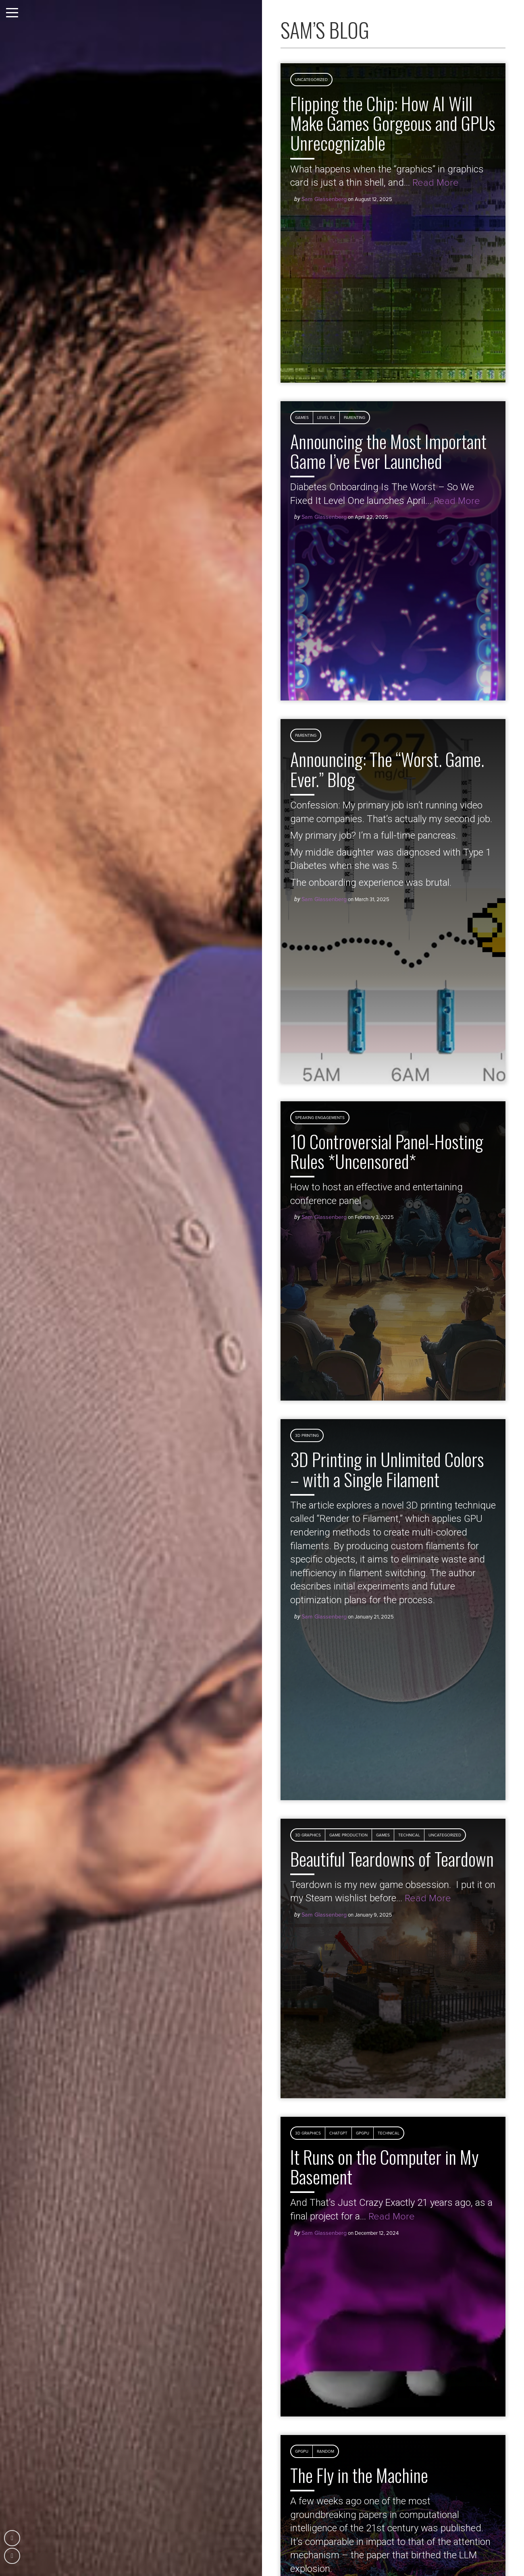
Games (302, 417)
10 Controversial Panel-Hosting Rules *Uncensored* (386, 1151)
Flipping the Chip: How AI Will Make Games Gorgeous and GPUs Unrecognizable (392, 123)
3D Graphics (308, 1835)
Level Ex (326, 417)
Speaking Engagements (320, 1117)
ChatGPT (338, 2133)
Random (325, 2451)
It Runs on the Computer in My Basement (384, 2166)
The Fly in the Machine (359, 2475)
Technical (409, 1835)
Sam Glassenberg (324, 199)
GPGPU (362, 2133)
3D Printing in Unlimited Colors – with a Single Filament (387, 1469)
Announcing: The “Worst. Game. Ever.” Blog (387, 769)
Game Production (348, 1835)
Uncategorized (311, 79)
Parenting (354, 417)
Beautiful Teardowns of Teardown (392, 1858)
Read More (435, 183)
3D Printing (307, 1435)
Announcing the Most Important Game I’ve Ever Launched (388, 451)
